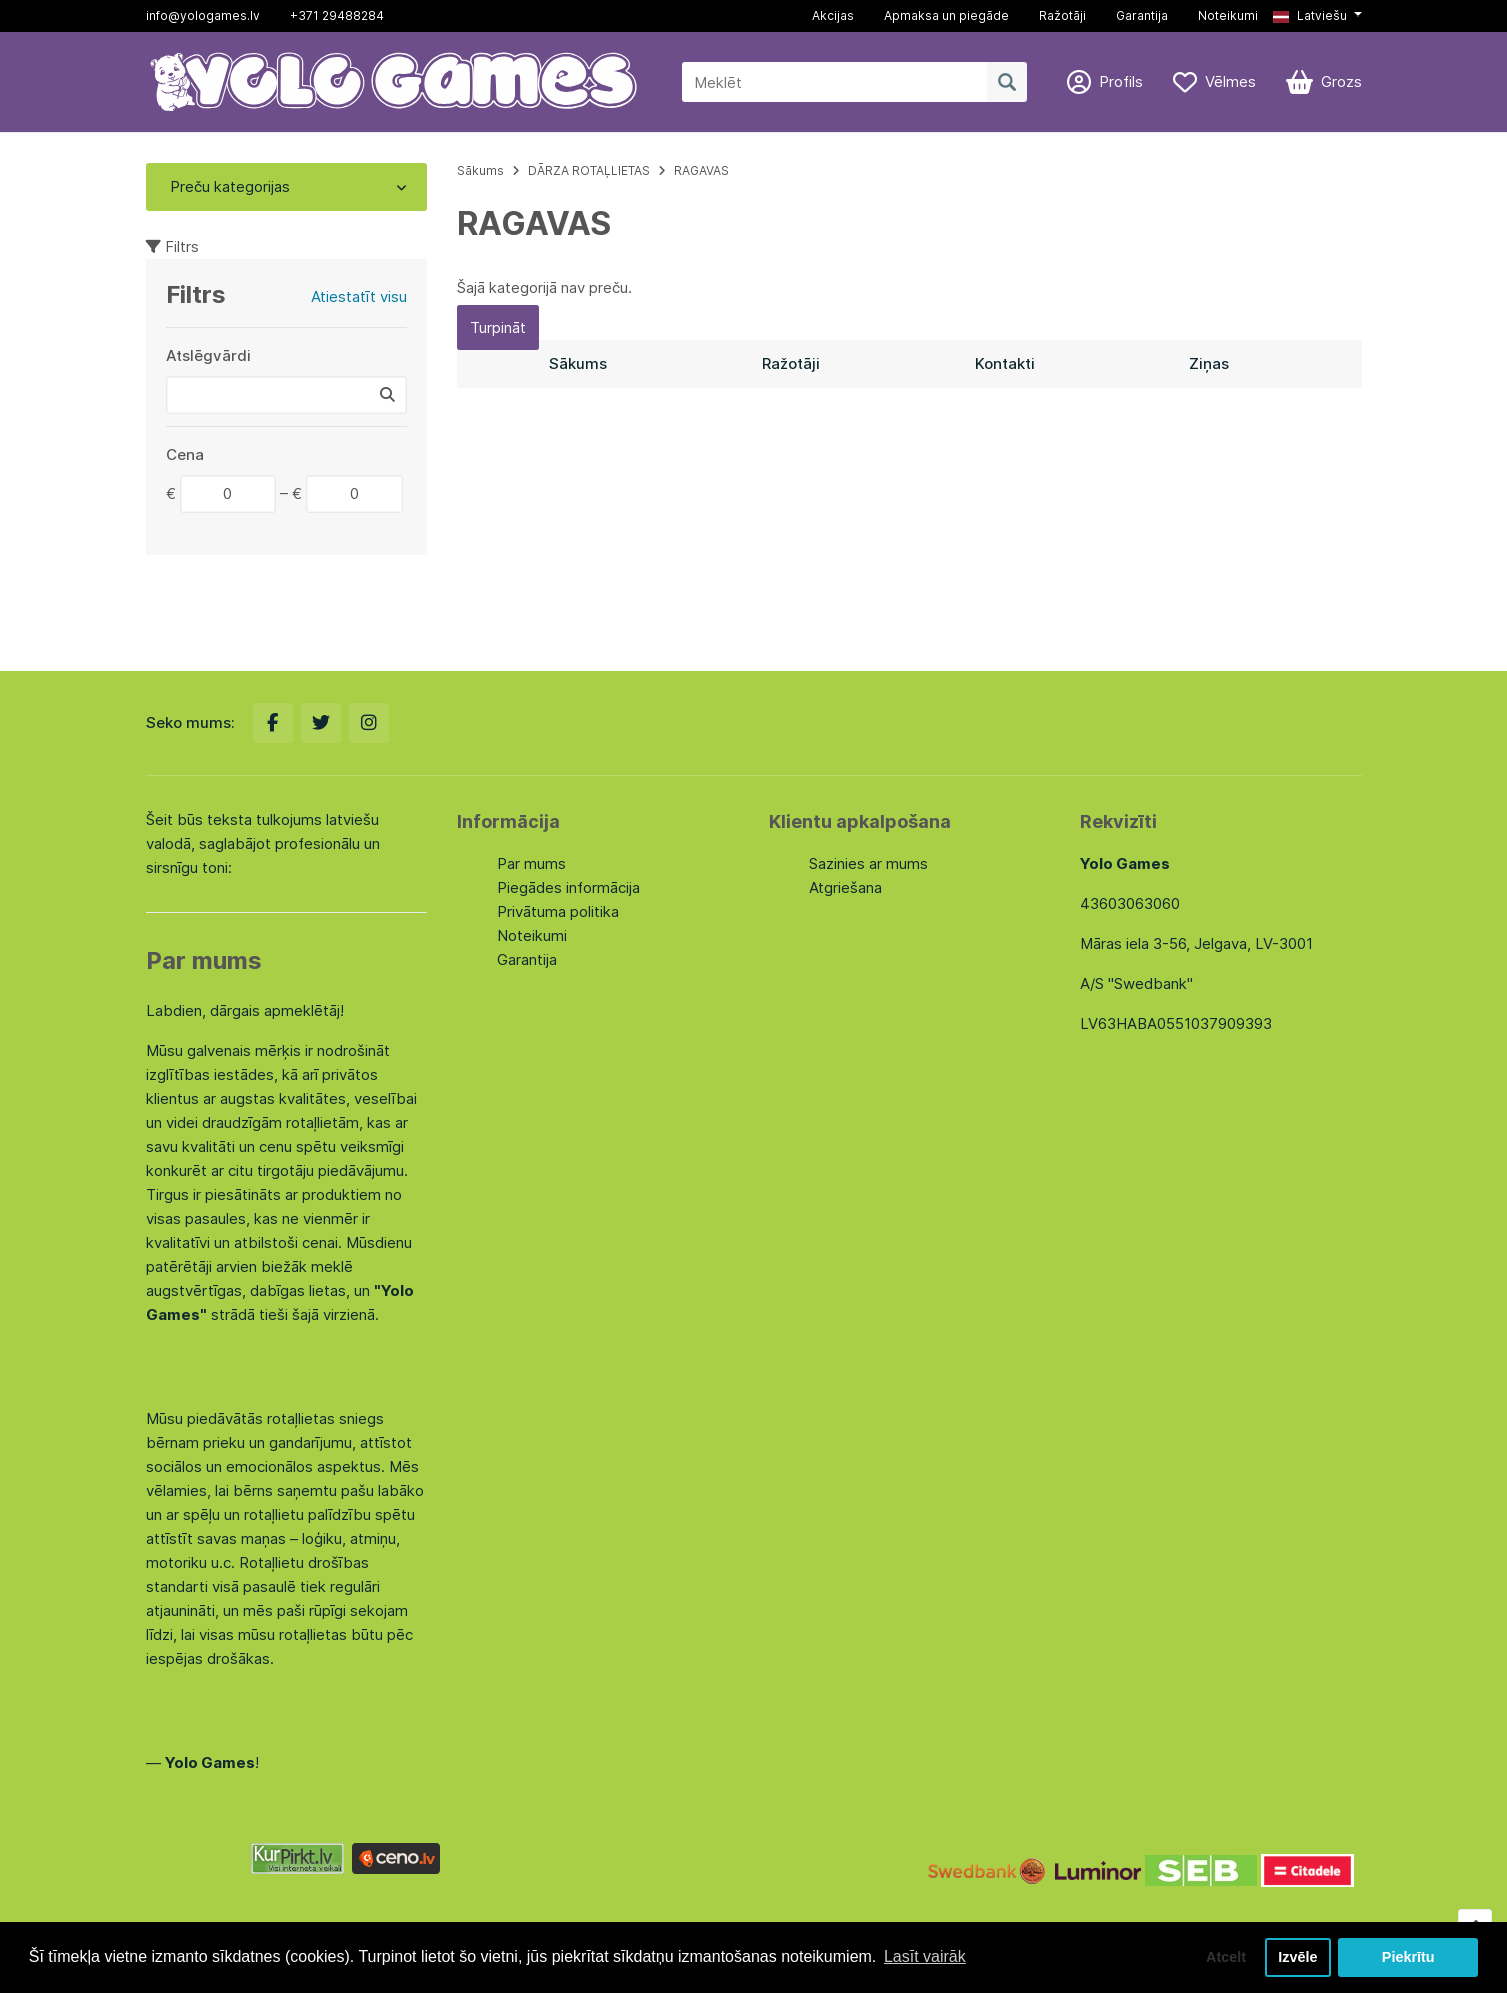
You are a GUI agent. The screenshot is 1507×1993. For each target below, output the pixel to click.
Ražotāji (1062, 15)
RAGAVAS (701, 170)
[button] (1317, 16)
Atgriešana (845, 887)
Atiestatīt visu (359, 296)
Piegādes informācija (568, 887)
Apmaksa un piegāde (946, 15)
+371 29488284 (337, 15)
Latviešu (1310, 15)
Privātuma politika (558, 911)
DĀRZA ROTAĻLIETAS (589, 170)
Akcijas (833, 15)
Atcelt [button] (1226, 1957)
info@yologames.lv (203, 15)
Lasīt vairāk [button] (925, 1956)
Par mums (531, 863)
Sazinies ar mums (868, 863)
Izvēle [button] (1297, 1957)
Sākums (480, 170)
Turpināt (498, 327)
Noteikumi (1228, 15)
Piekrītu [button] (1408, 1957)
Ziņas (1209, 363)
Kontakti (1005, 363)
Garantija (1142, 15)
